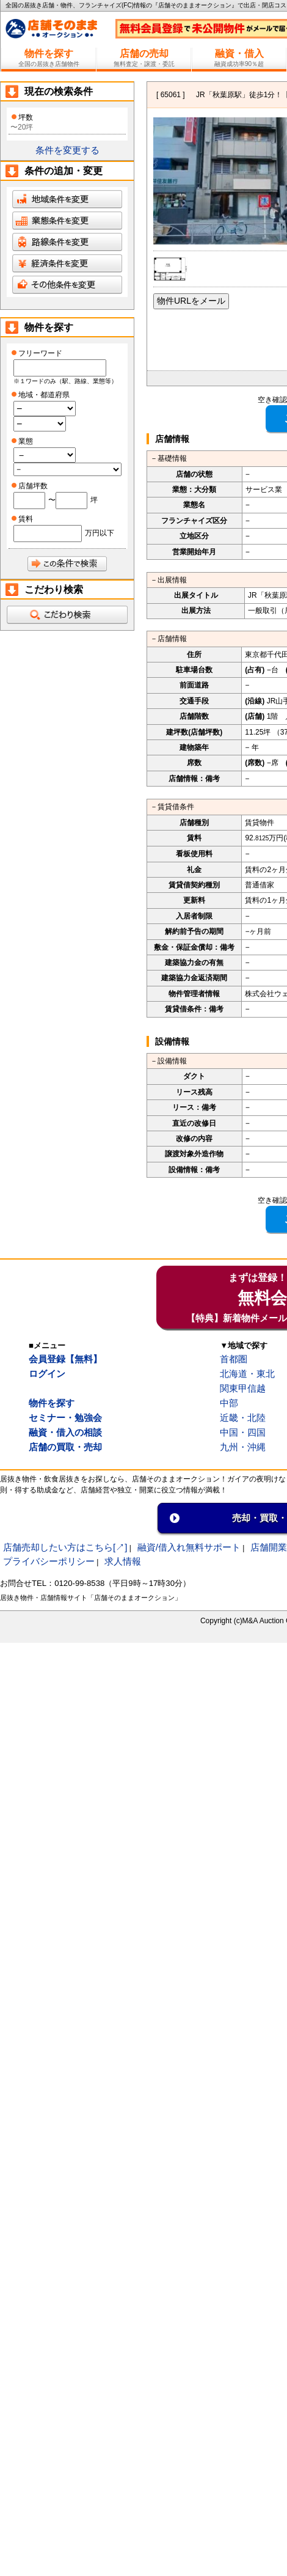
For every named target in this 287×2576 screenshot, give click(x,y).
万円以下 (99, 533)
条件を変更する (67, 150)
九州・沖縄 (243, 1447)
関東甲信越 (243, 1388)
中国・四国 (243, 1432)
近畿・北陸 (243, 1417)
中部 (229, 1403)
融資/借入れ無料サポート (189, 1547)
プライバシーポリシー (49, 1561)
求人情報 (122, 1561)
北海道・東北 (247, 1373)
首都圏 (233, 1359)
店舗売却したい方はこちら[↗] (65, 1547)
